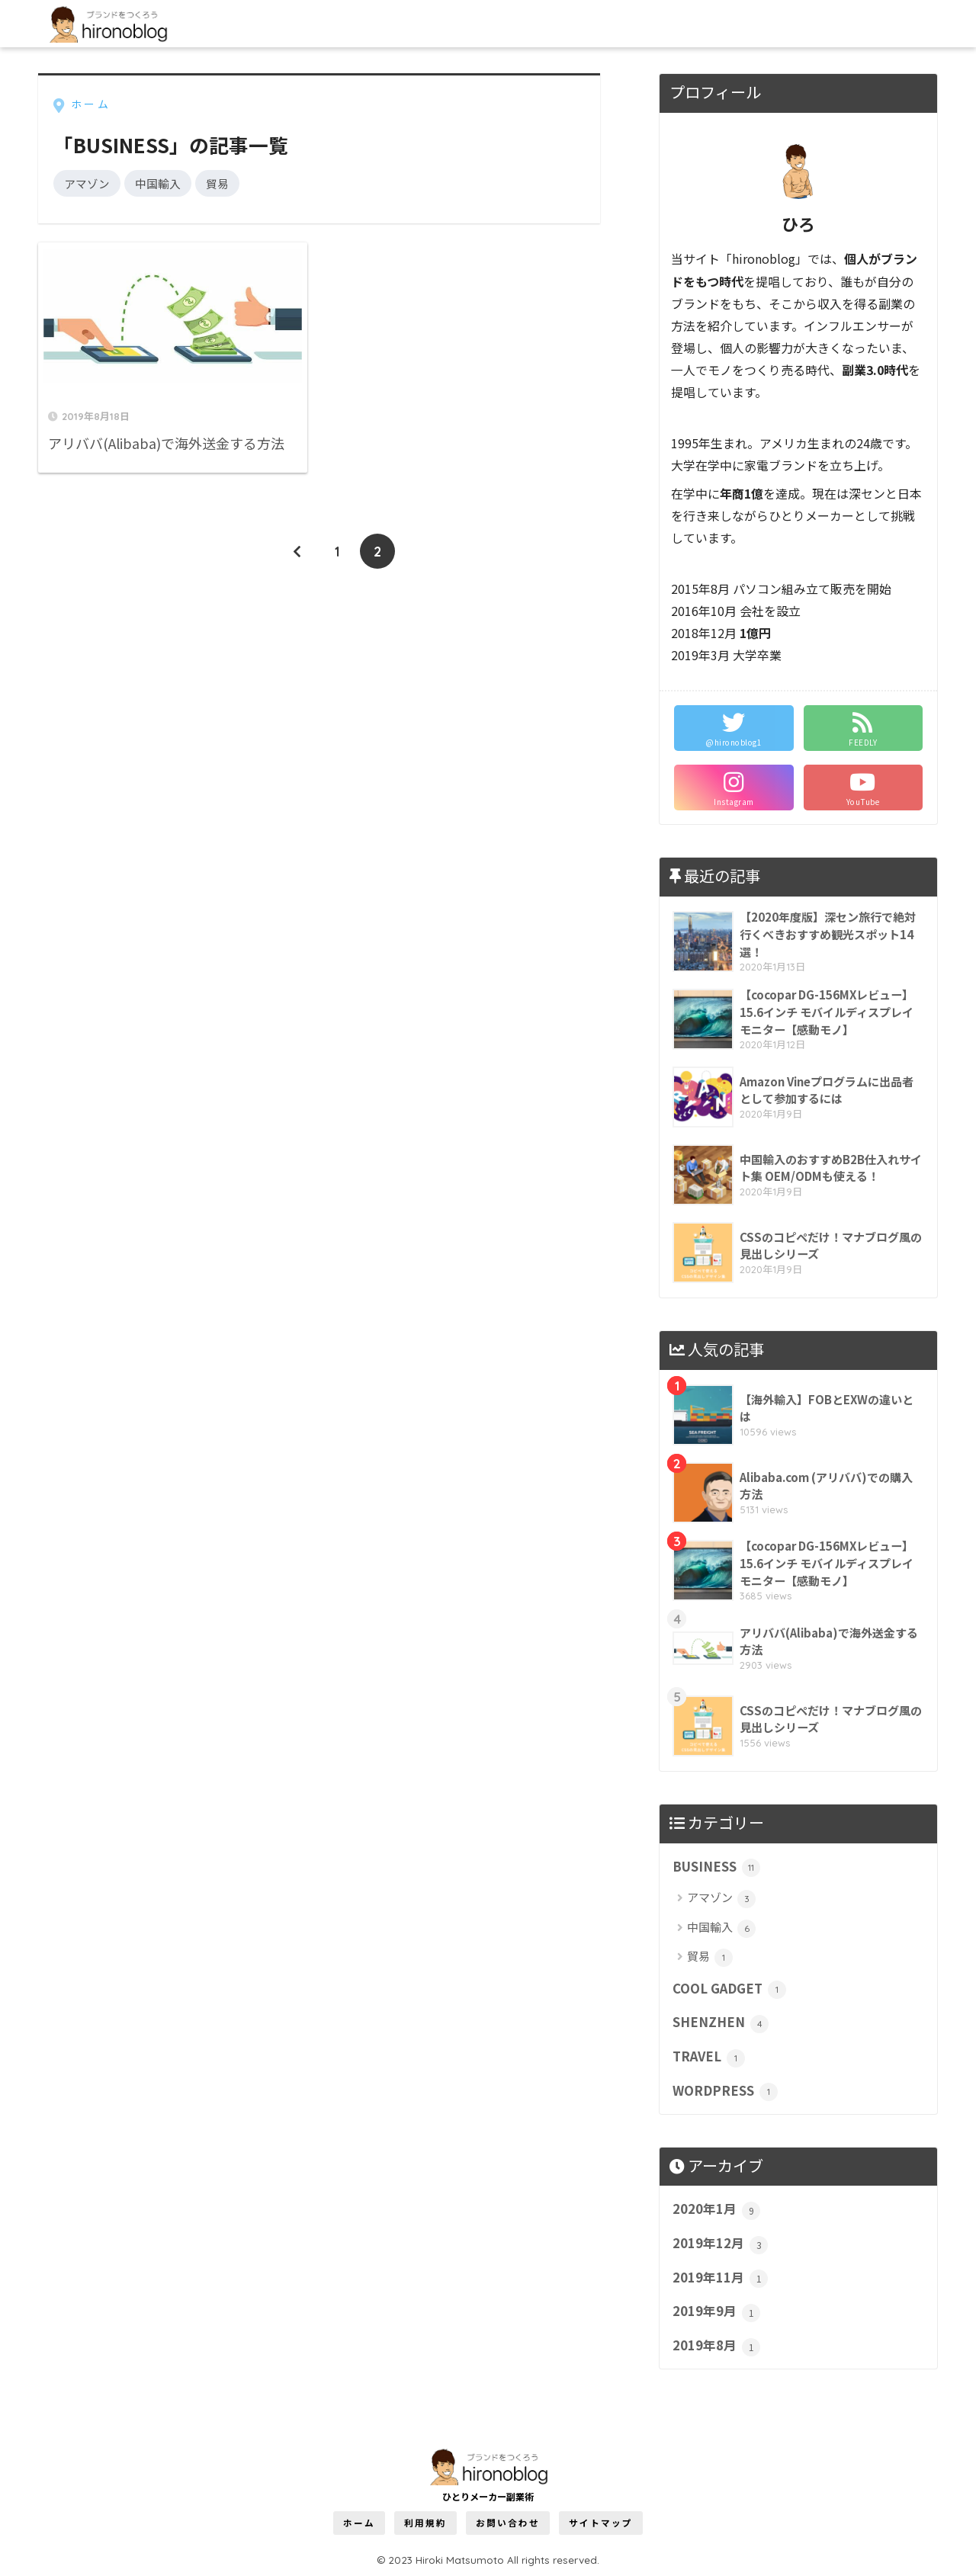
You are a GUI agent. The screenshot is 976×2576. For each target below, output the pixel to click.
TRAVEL (709, 2057)
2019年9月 (716, 2311)
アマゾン (87, 183)
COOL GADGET (729, 1989)
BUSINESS (716, 1867)
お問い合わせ (508, 2523)
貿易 (217, 183)
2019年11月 (720, 2278)
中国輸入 (158, 183)
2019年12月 (720, 2244)
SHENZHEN (721, 2022)
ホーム (359, 2523)
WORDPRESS (725, 2091)
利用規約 (425, 2523)
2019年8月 (716, 2346)
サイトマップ (601, 2523)
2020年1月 (716, 2209)
